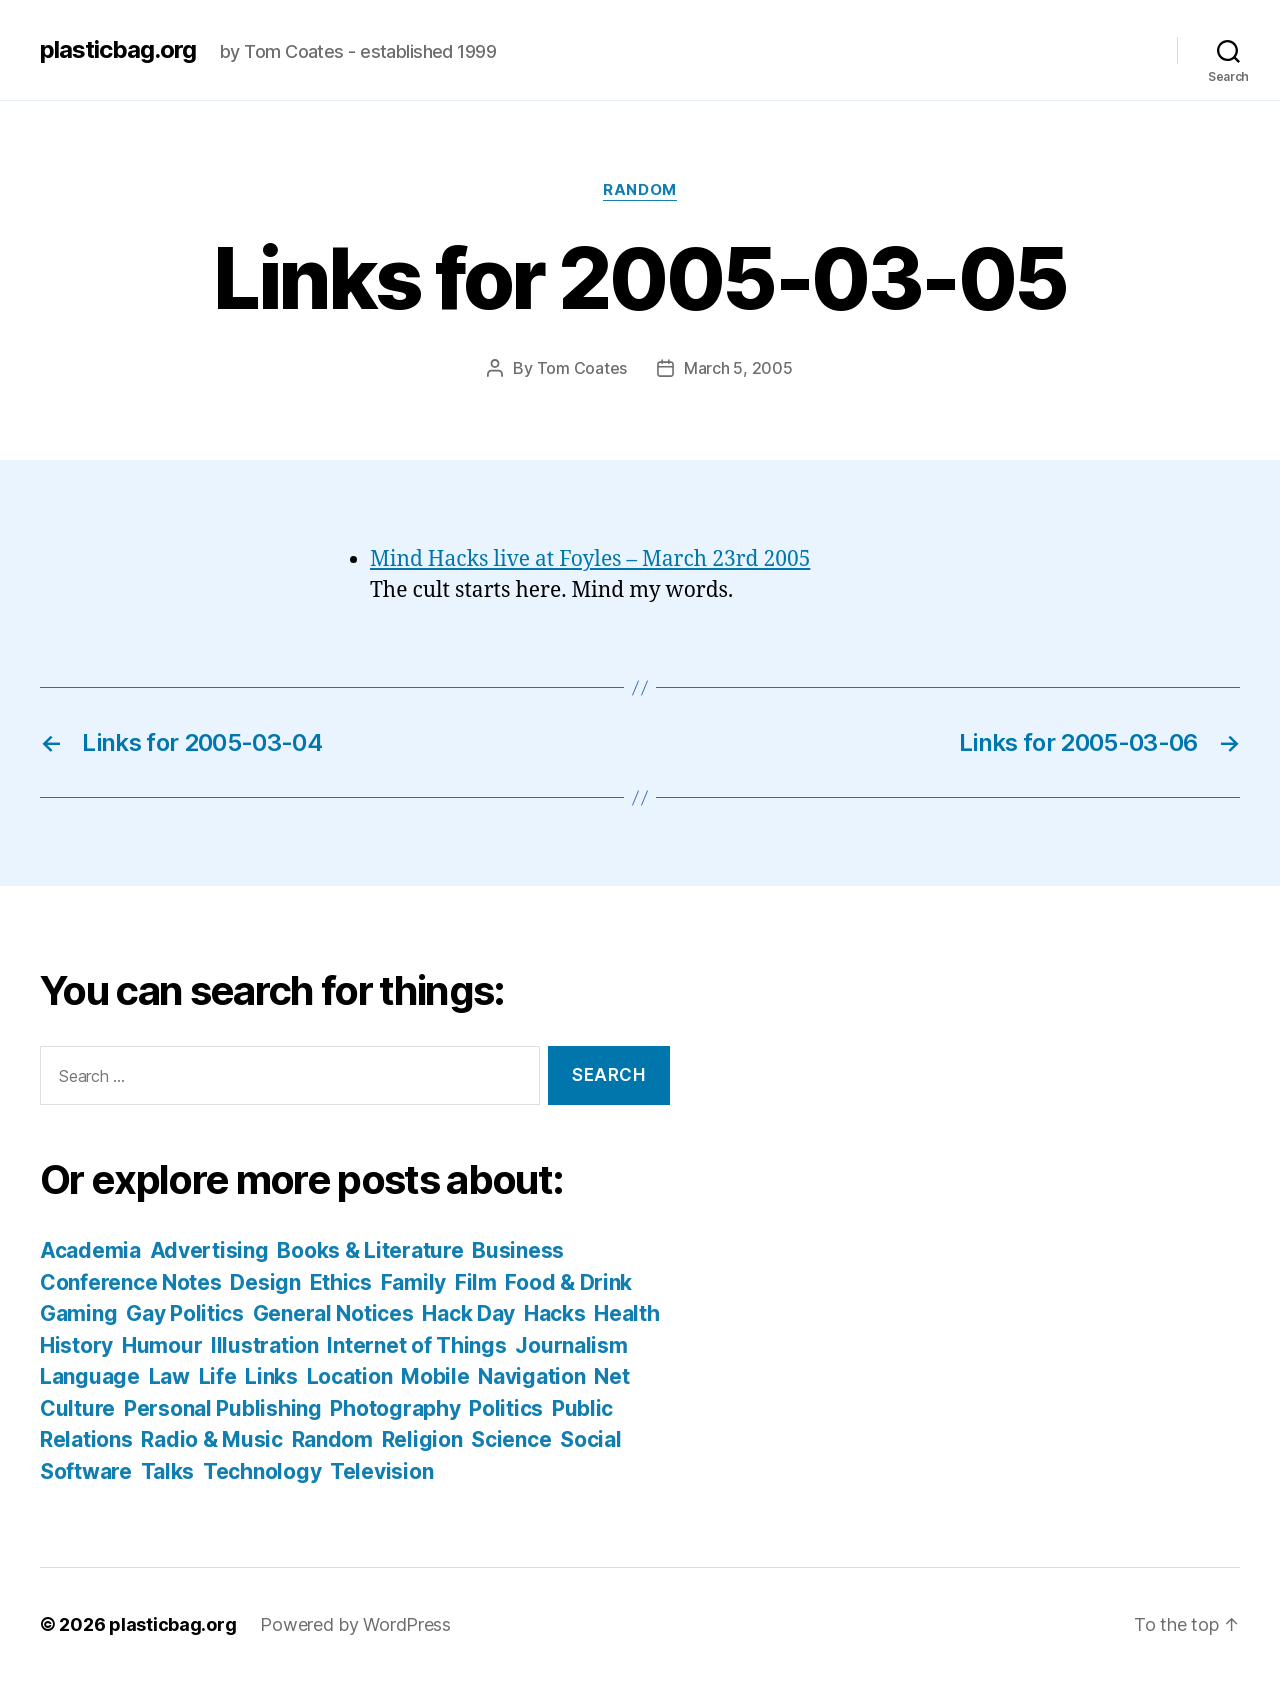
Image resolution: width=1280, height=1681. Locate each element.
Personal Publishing (223, 1408)
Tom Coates (582, 368)
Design (265, 1282)
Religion (422, 1439)
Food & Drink (568, 1282)
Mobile (435, 1376)
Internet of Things (416, 1345)
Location (350, 1376)
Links (271, 1376)
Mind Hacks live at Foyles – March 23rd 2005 (590, 559)
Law (169, 1376)
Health (626, 1313)
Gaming (78, 1313)
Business (518, 1250)
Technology (262, 1471)
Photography (395, 1408)
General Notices (333, 1313)
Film (476, 1282)
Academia (90, 1250)
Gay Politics (185, 1313)
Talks (168, 1471)
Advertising (209, 1250)
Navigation (531, 1376)
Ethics (341, 1282)
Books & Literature (370, 1250)
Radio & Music (212, 1439)
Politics (506, 1408)
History (76, 1345)
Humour (162, 1345)
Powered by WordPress (355, 1624)
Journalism (571, 1345)
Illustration (265, 1345)
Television (381, 1471)
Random (639, 190)
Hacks (555, 1313)
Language (90, 1376)
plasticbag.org (118, 50)
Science (511, 1439)
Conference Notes (131, 1282)
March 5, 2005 (738, 368)
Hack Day (468, 1313)
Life (218, 1376)
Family (413, 1282)
